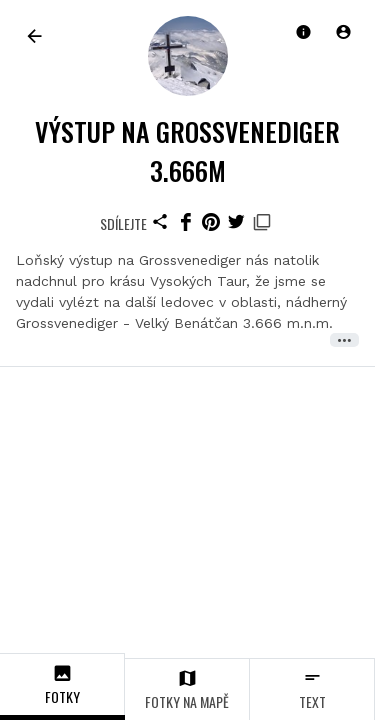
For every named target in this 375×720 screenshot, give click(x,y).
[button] (343, 32)
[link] (34, 35)
